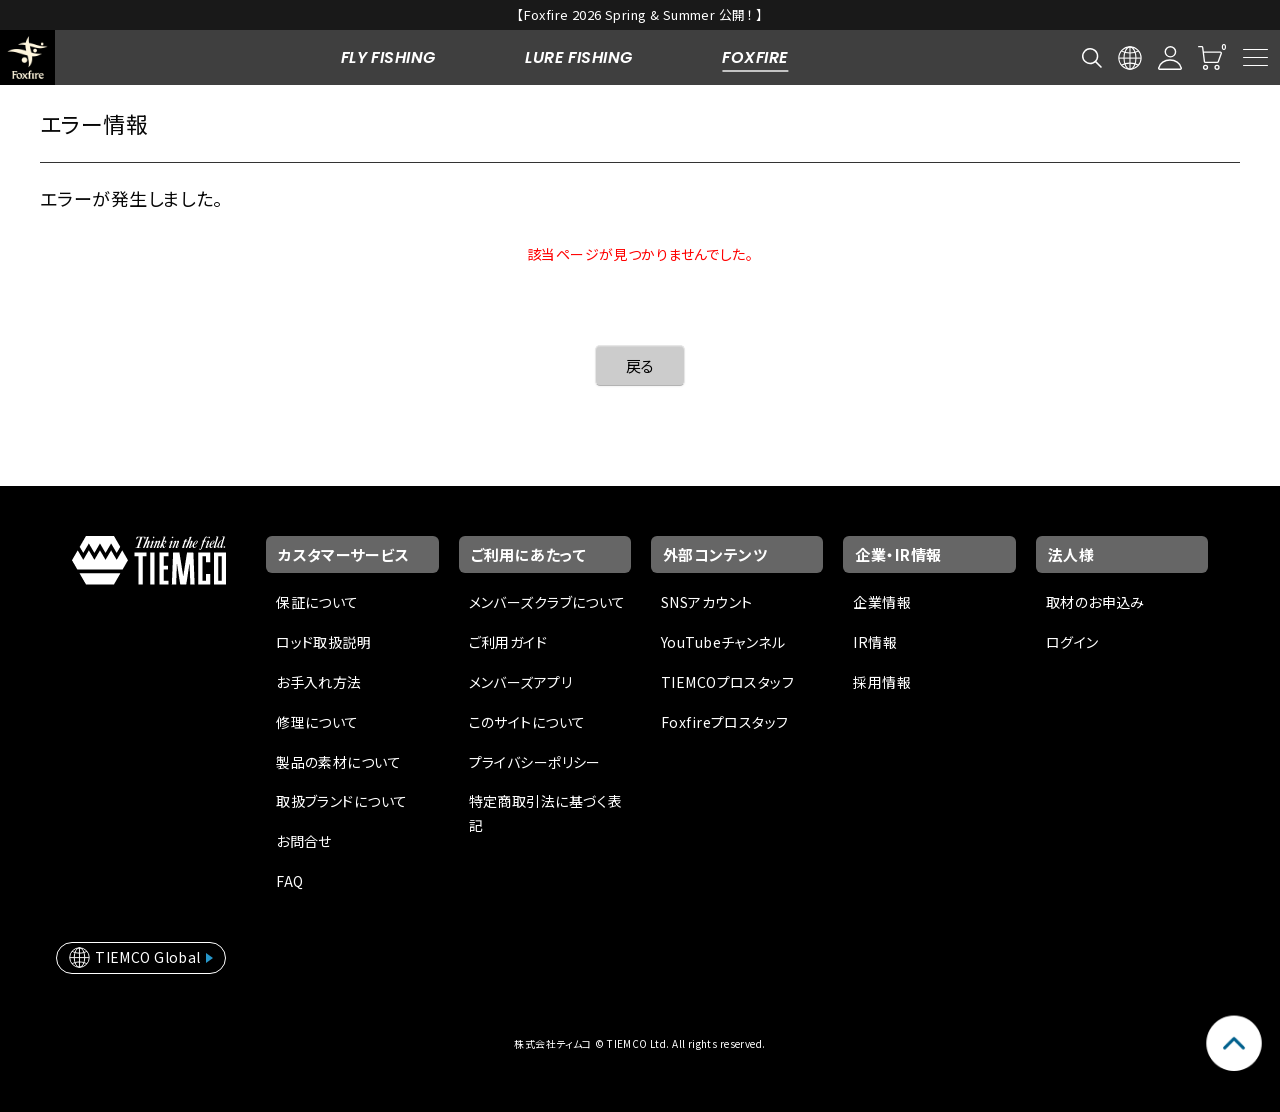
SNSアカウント (706, 602)
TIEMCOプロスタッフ (727, 682)
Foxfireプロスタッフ (724, 722)
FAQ (289, 881)
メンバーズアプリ (520, 682)
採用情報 (882, 682)
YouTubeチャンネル (723, 642)
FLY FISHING (388, 57)
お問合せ (304, 841)
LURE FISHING (578, 57)
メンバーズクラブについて (547, 602)
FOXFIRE (755, 57)
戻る (640, 365)
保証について (317, 602)
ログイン (1072, 642)
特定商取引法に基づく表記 (546, 813)
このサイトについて (527, 722)
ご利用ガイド (508, 642)
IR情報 (875, 642)
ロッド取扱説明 (323, 642)
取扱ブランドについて (341, 801)
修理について (317, 722)
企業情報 (882, 602)
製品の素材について (338, 762)
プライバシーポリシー (535, 762)
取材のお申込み (1095, 602)
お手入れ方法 (319, 682)
